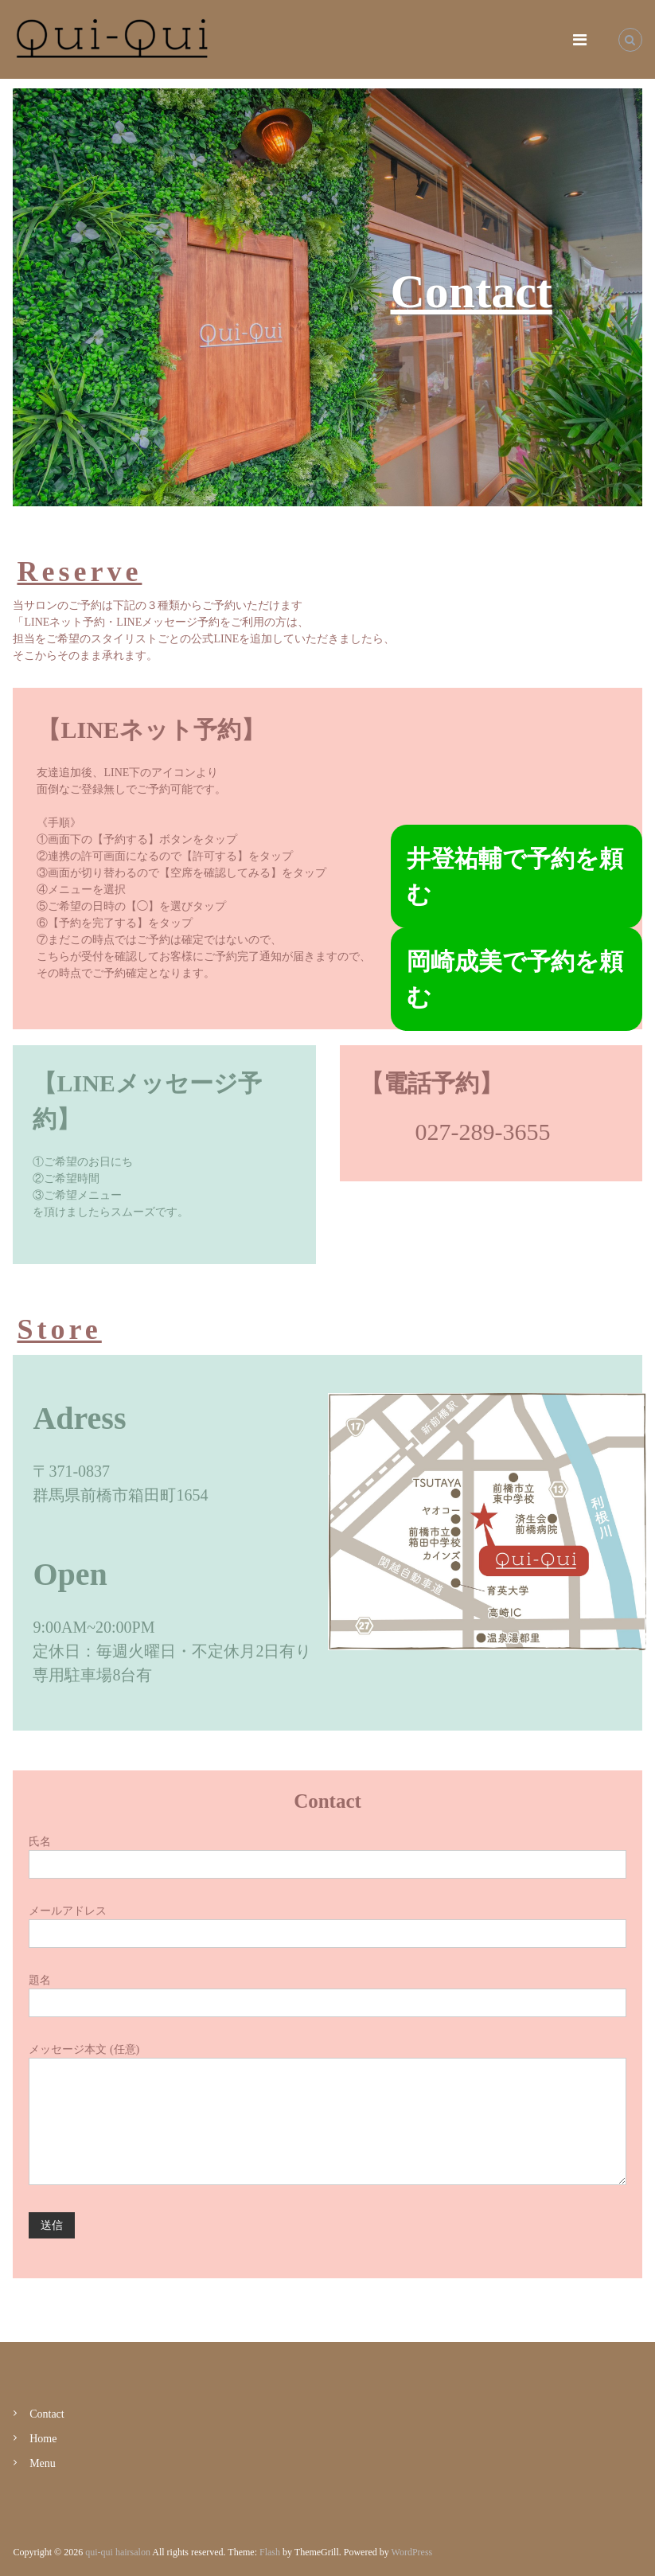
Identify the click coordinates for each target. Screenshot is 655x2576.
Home (43, 2439)
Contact (46, 2414)
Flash (269, 2552)
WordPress (412, 2552)
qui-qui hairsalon (117, 2552)
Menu (42, 2463)
